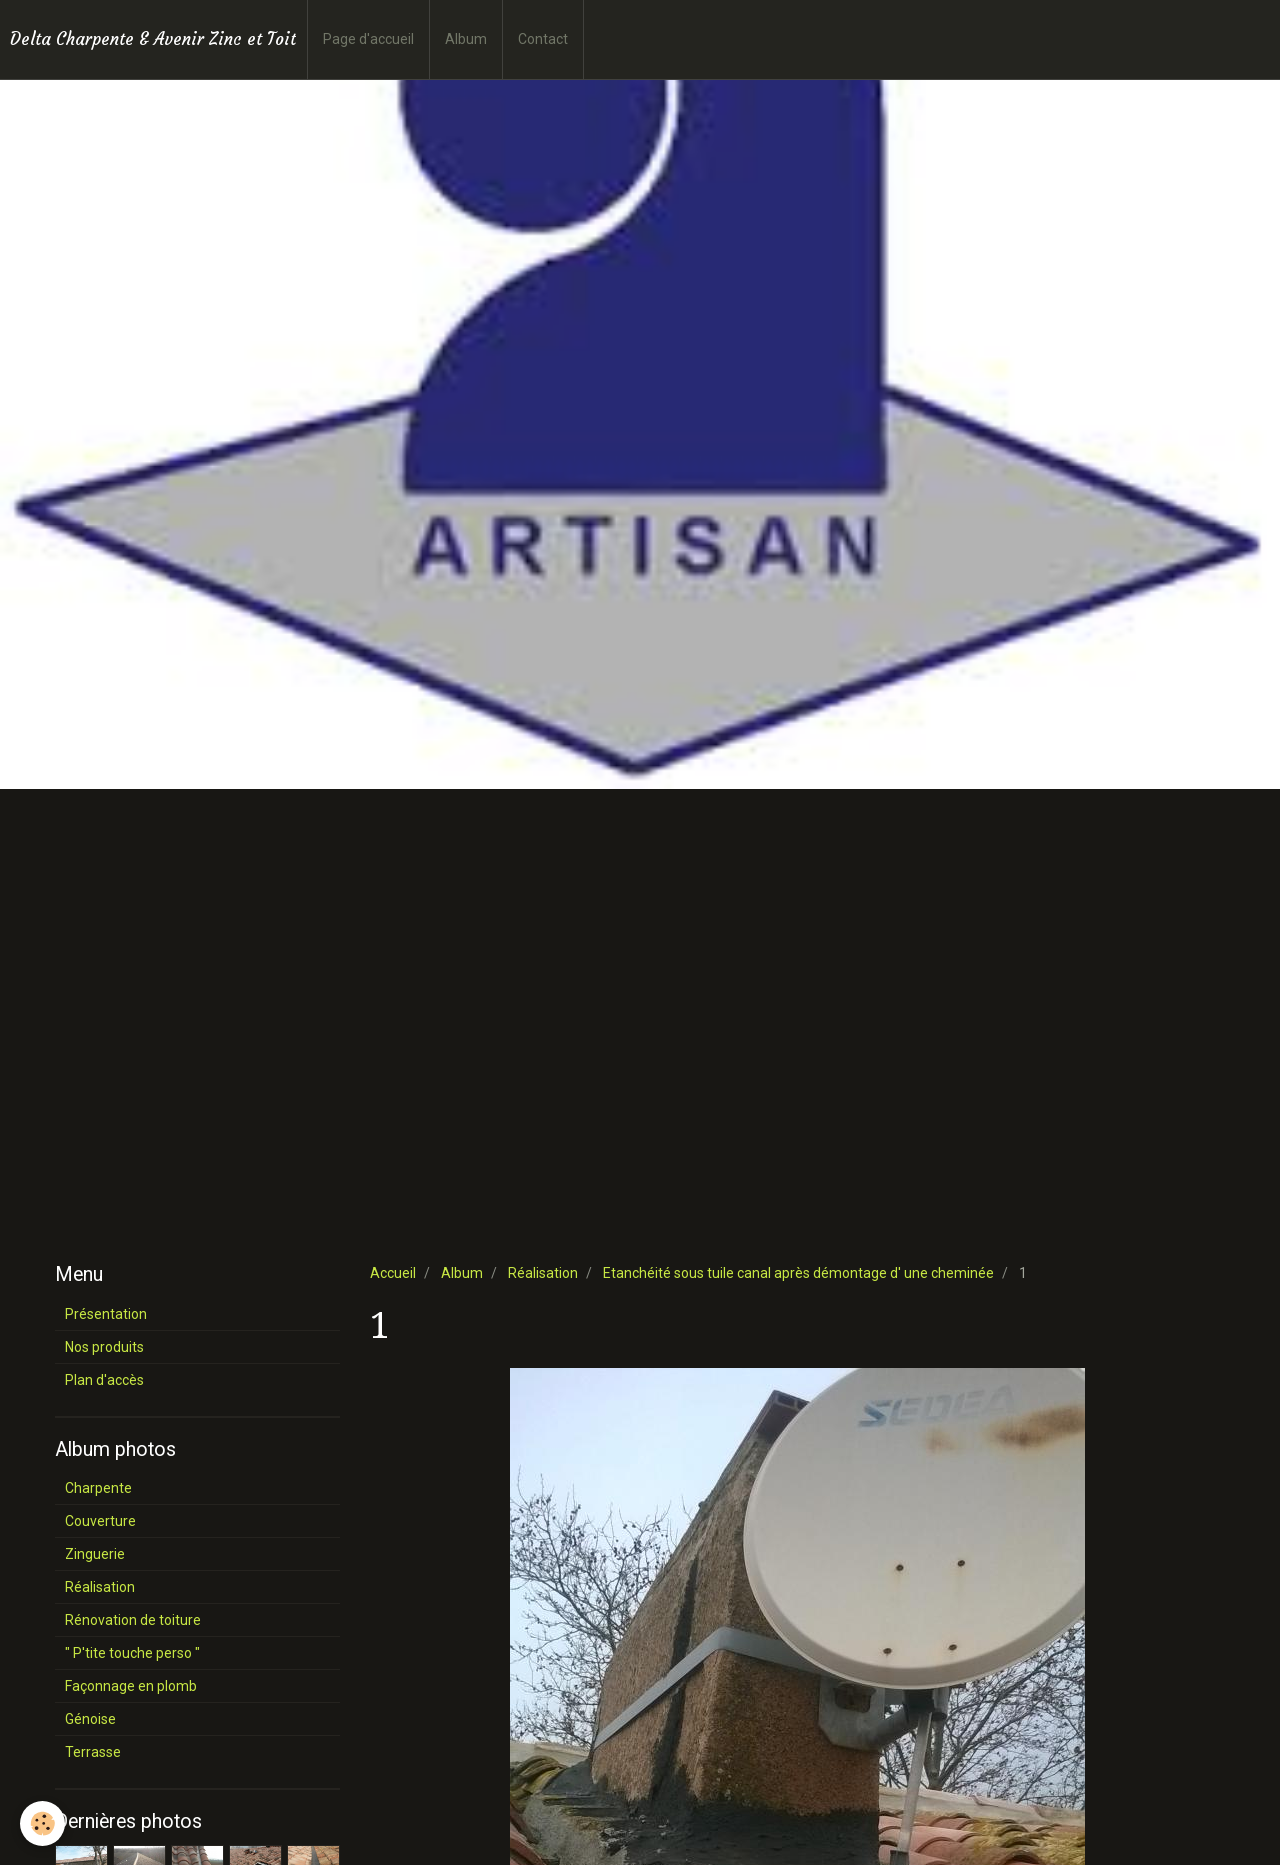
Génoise (90, 1719)
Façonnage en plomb (131, 1686)
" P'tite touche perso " (132, 1653)
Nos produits (104, 1347)
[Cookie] (42, 1823)
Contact (543, 39)
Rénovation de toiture (133, 1620)
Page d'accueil (368, 39)
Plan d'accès (104, 1380)
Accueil (393, 1273)
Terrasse (93, 1752)
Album (466, 39)
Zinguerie (95, 1554)
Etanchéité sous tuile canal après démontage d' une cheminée (798, 1273)
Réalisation (543, 1273)
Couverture (100, 1521)
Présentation (106, 1314)
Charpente (98, 1488)
